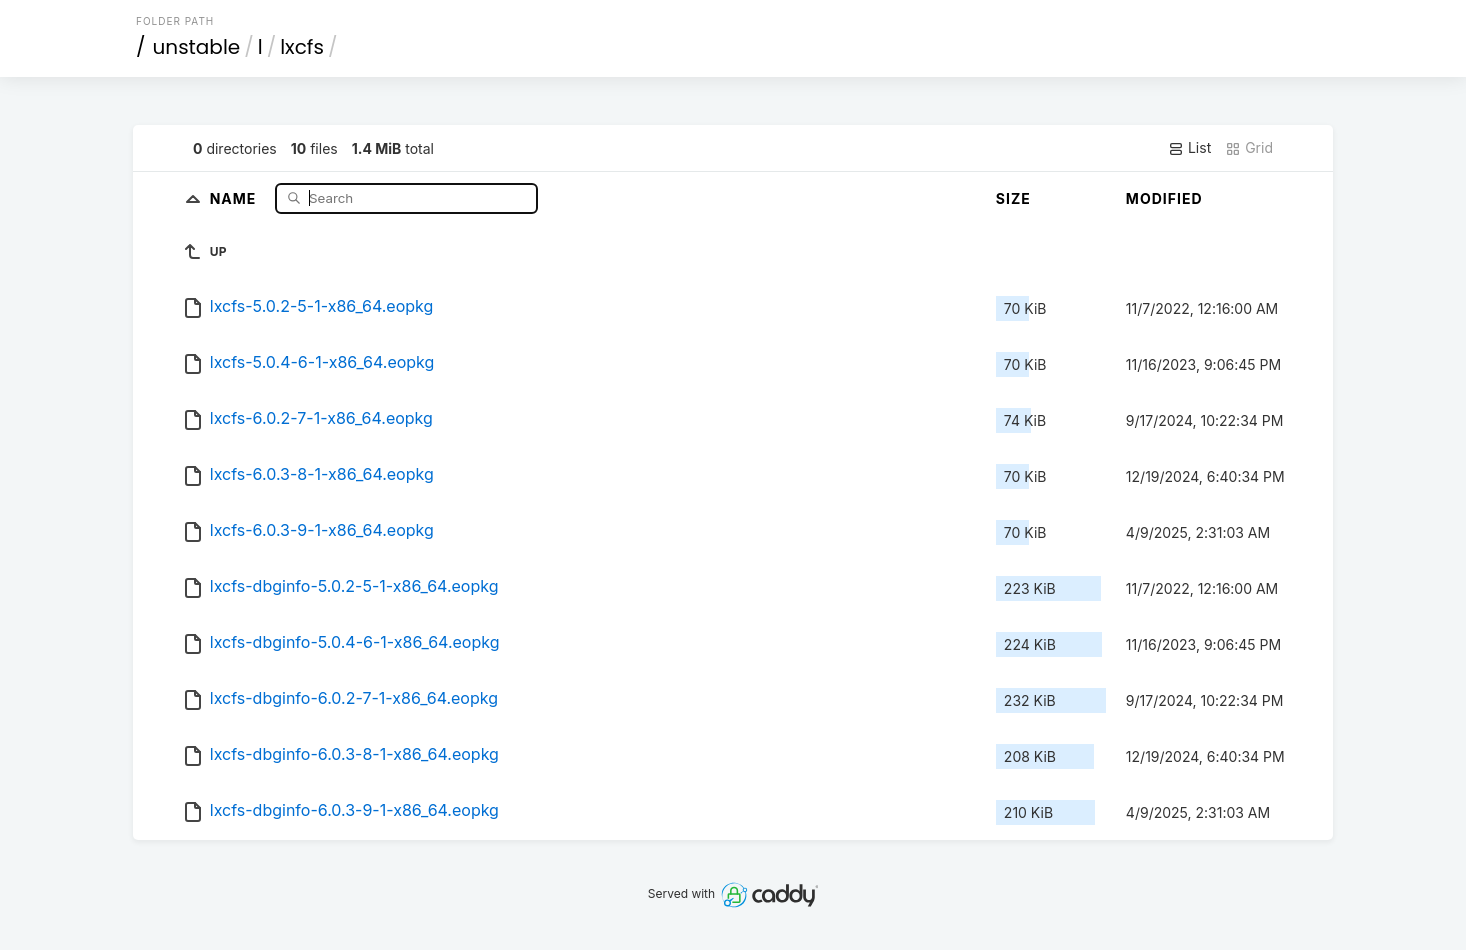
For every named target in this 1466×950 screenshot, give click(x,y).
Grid (1249, 148)
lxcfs (302, 47)
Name (235, 197)
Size (1013, 198)
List (1189, 148)
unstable (197, 47)
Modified (1164, 198)
